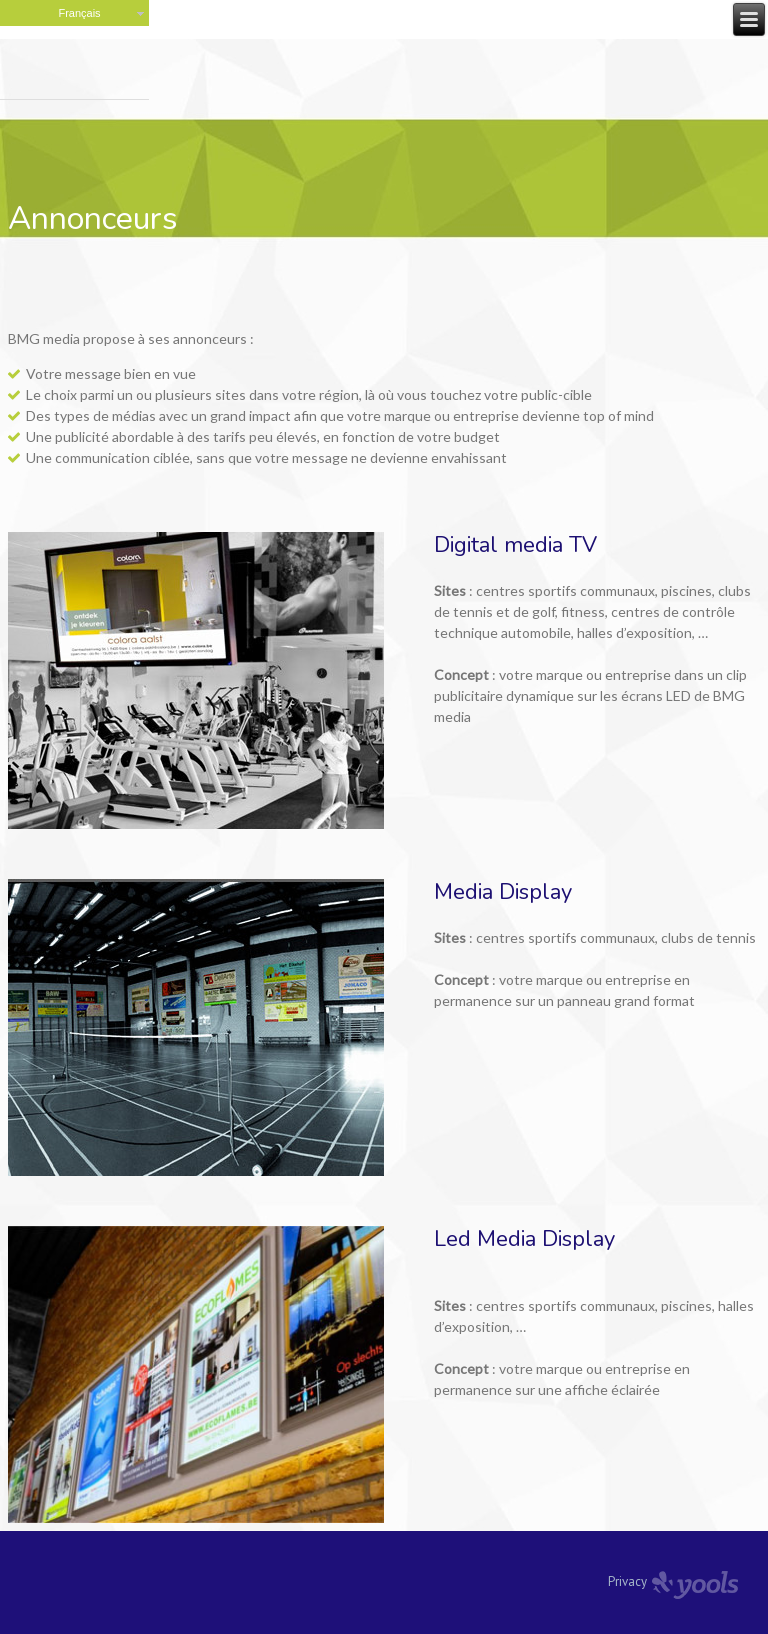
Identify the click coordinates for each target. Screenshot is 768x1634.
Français (79, 13)
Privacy (627, 1581)
